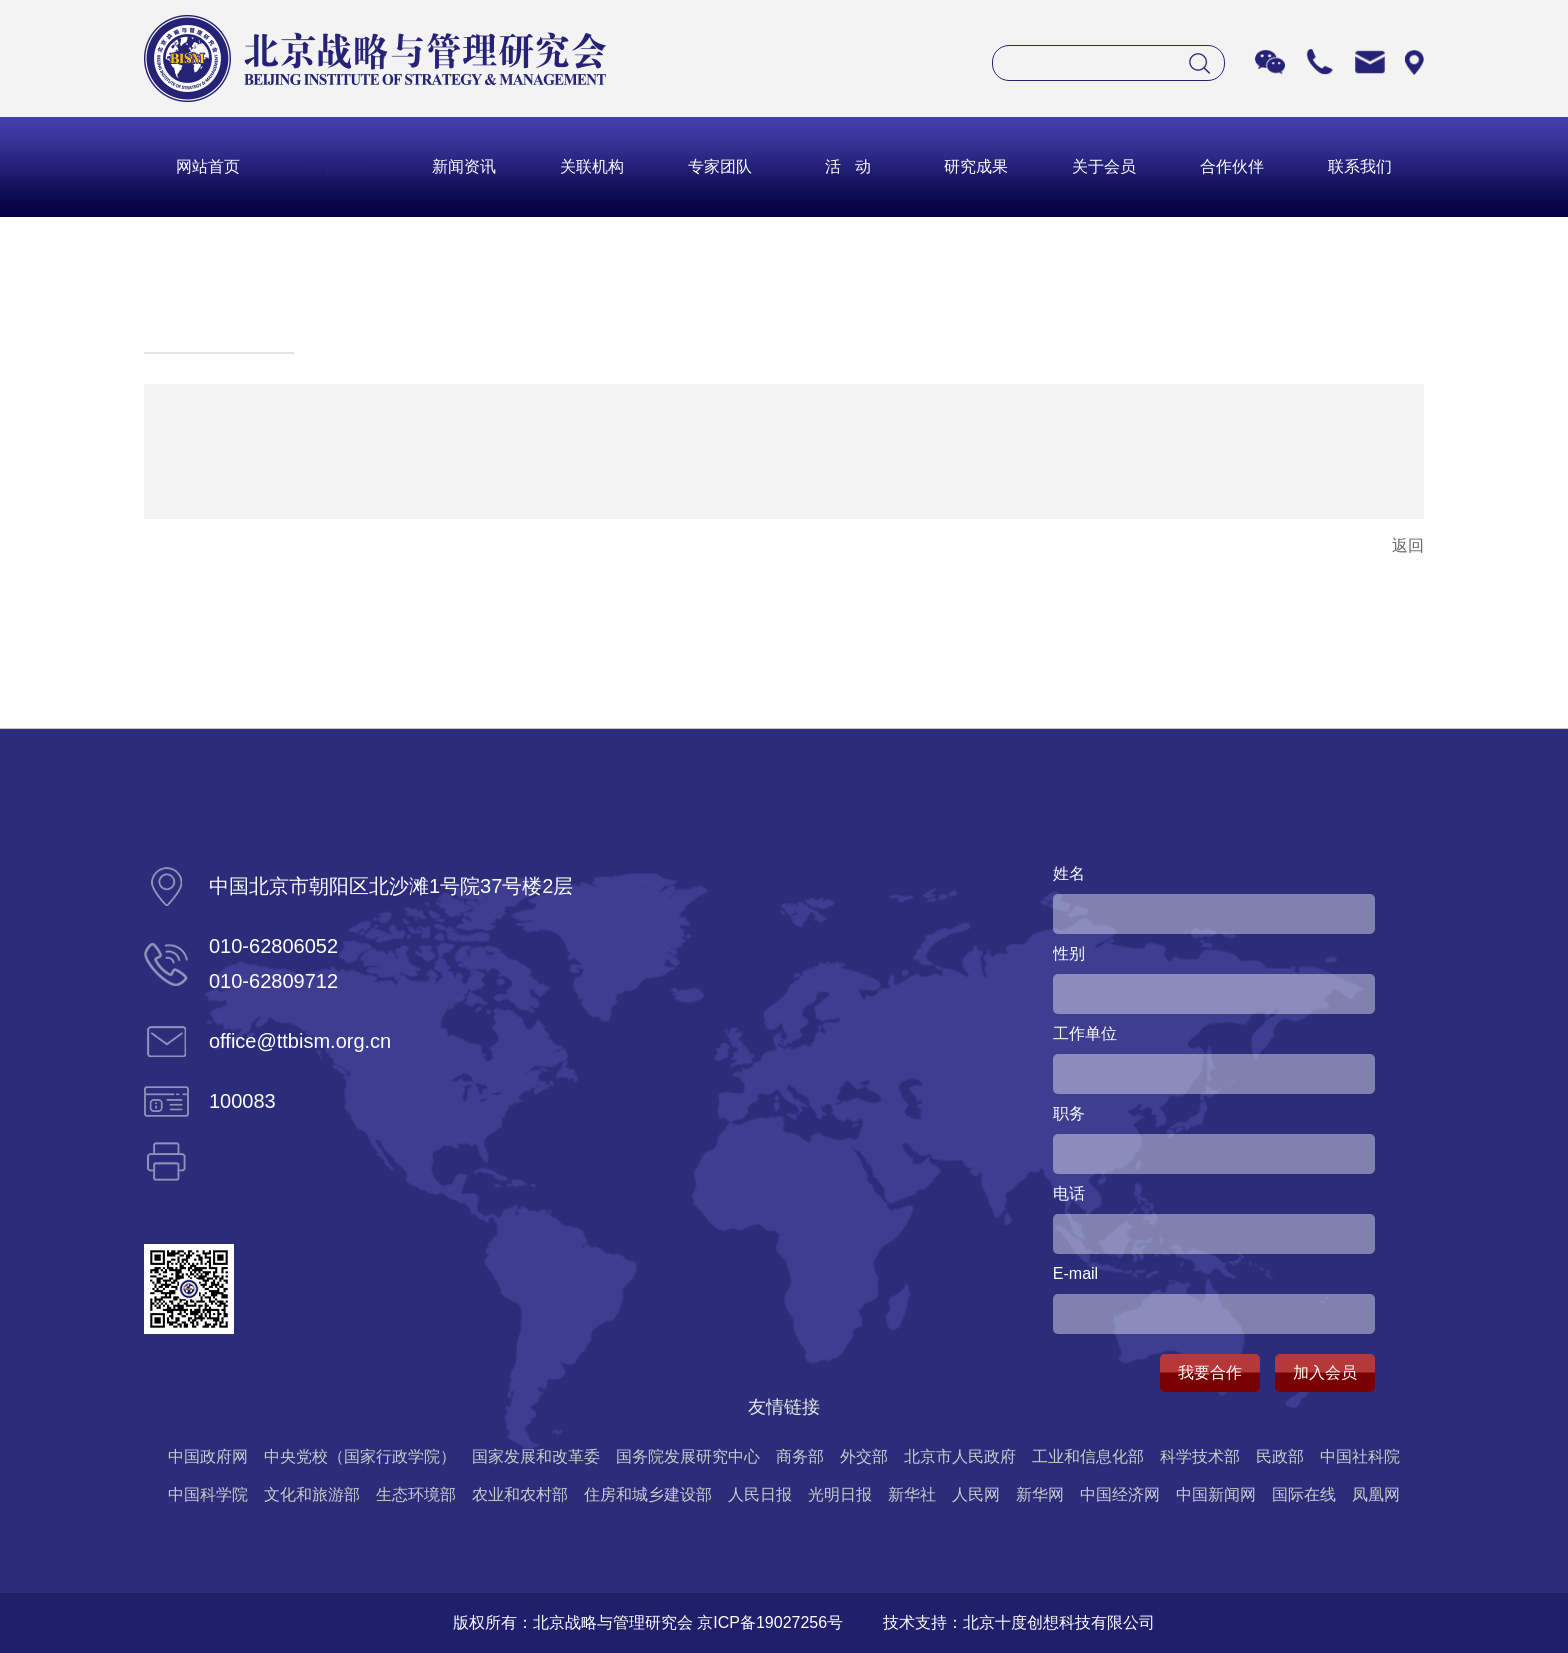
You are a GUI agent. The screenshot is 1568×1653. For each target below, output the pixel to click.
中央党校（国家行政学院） (360, 1456)
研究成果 (976, 166)
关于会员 (1104, 166)
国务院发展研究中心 (688, 1456)
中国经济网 (1120, 1494)
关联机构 (592, 166)
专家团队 (720, 166)
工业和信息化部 (1088, 1456)
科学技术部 (1200, 1456)
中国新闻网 (1216, 1494)
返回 (1408, 545)
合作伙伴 (1232, 166)
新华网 (1040, 1494)
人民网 (976, 1494)
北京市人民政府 (960, 1456)
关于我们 (336, 166)
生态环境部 (416, 1494)
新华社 (912, 1494)
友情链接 (784, 1407)
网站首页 (208, 166)
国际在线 (1304, 1494)
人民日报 (760, 1494)
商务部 (800, 1456)
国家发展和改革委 (536, 1456)
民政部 (1280, 1456)
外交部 (864, 1456)
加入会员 (1325, 1372)
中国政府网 (208, 1456)
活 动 (847, 166)
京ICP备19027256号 (770, 1622)
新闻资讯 (464, 166)
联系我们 (1360, 166)
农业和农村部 (520, 1494)
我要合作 (1210, 1372)
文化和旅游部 (312, 1494)
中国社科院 (1360, 1456)
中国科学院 (208, 1494)
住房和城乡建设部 (648, 1494)
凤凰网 (1376, 1494)
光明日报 (840, 1494)
